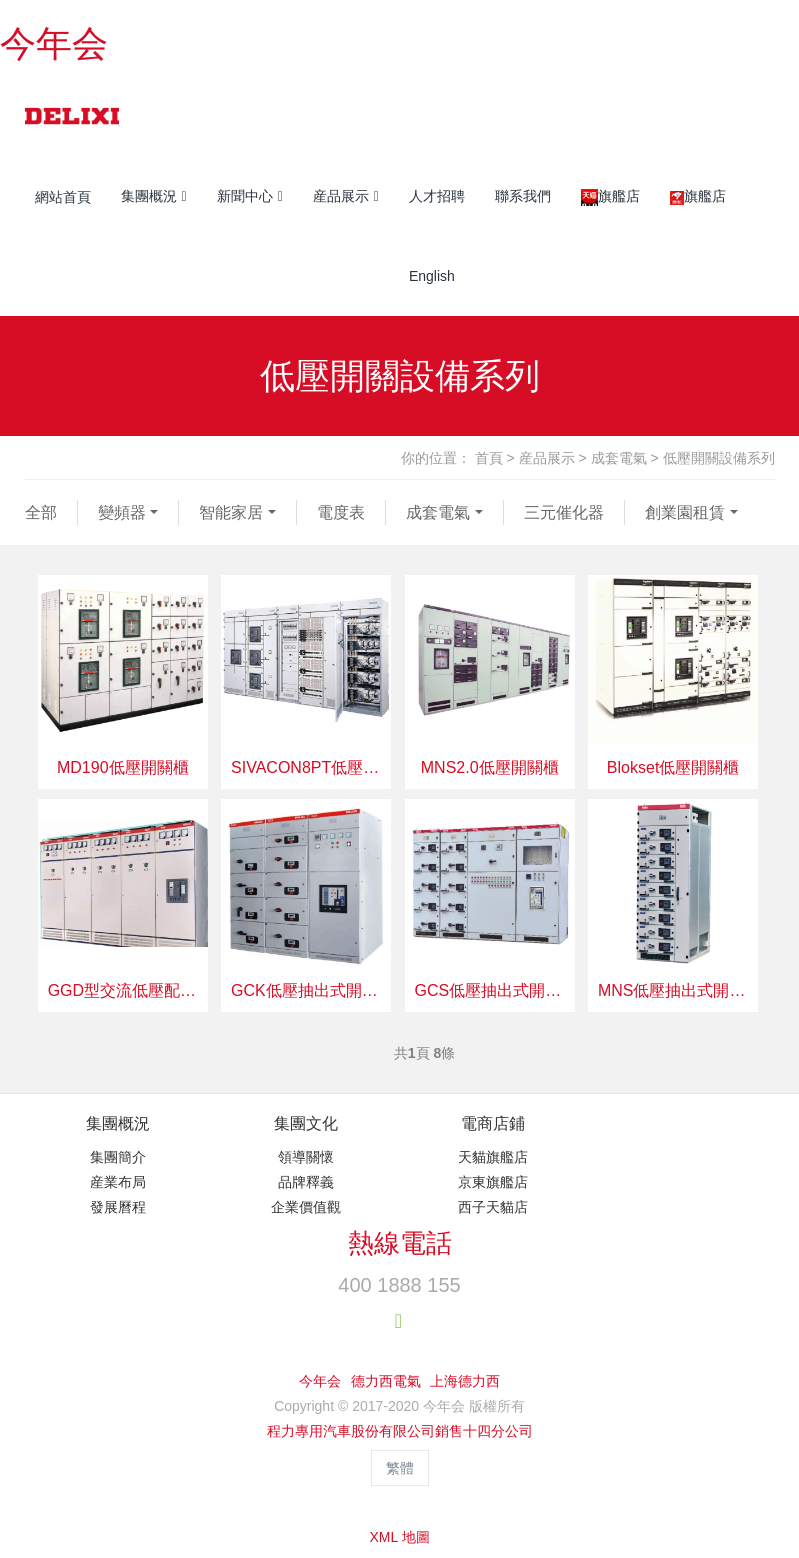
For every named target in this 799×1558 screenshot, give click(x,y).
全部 (41, 512)
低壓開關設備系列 (719, 458)
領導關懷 (306, 1157)
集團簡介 (118, 1157)
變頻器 (122, 512)
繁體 (400, 1468)
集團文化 (306, 1123)
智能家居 (231, 512)
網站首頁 (63, 197)
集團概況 (118, 1123)
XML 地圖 (399, 1537)
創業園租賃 (685, 512)
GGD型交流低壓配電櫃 (123, 990)
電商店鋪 (493, 1123)
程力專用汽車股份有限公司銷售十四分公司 (400, 1431)
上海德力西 (465, 1381)
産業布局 (118, 1182)
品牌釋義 (306, 1182)
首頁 (489, 458)
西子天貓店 (493, 1207)
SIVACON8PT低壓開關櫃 (306, 767)
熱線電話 (400, 1243)
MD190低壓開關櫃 (123, 767)
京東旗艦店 (493, 1182)
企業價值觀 (306, 1207)
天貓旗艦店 (493, 1157)
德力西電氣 (386, 1381)
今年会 (54, 43)
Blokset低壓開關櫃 (673, 767)
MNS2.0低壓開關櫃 (490, 767)
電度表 (341, 512)
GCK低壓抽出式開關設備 (306, 990)
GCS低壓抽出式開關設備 (490, 990)
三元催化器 (564, 512)
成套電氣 (619, 458)
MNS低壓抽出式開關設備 (673, 990)
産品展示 (547, 458)
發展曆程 (118, 1207)
